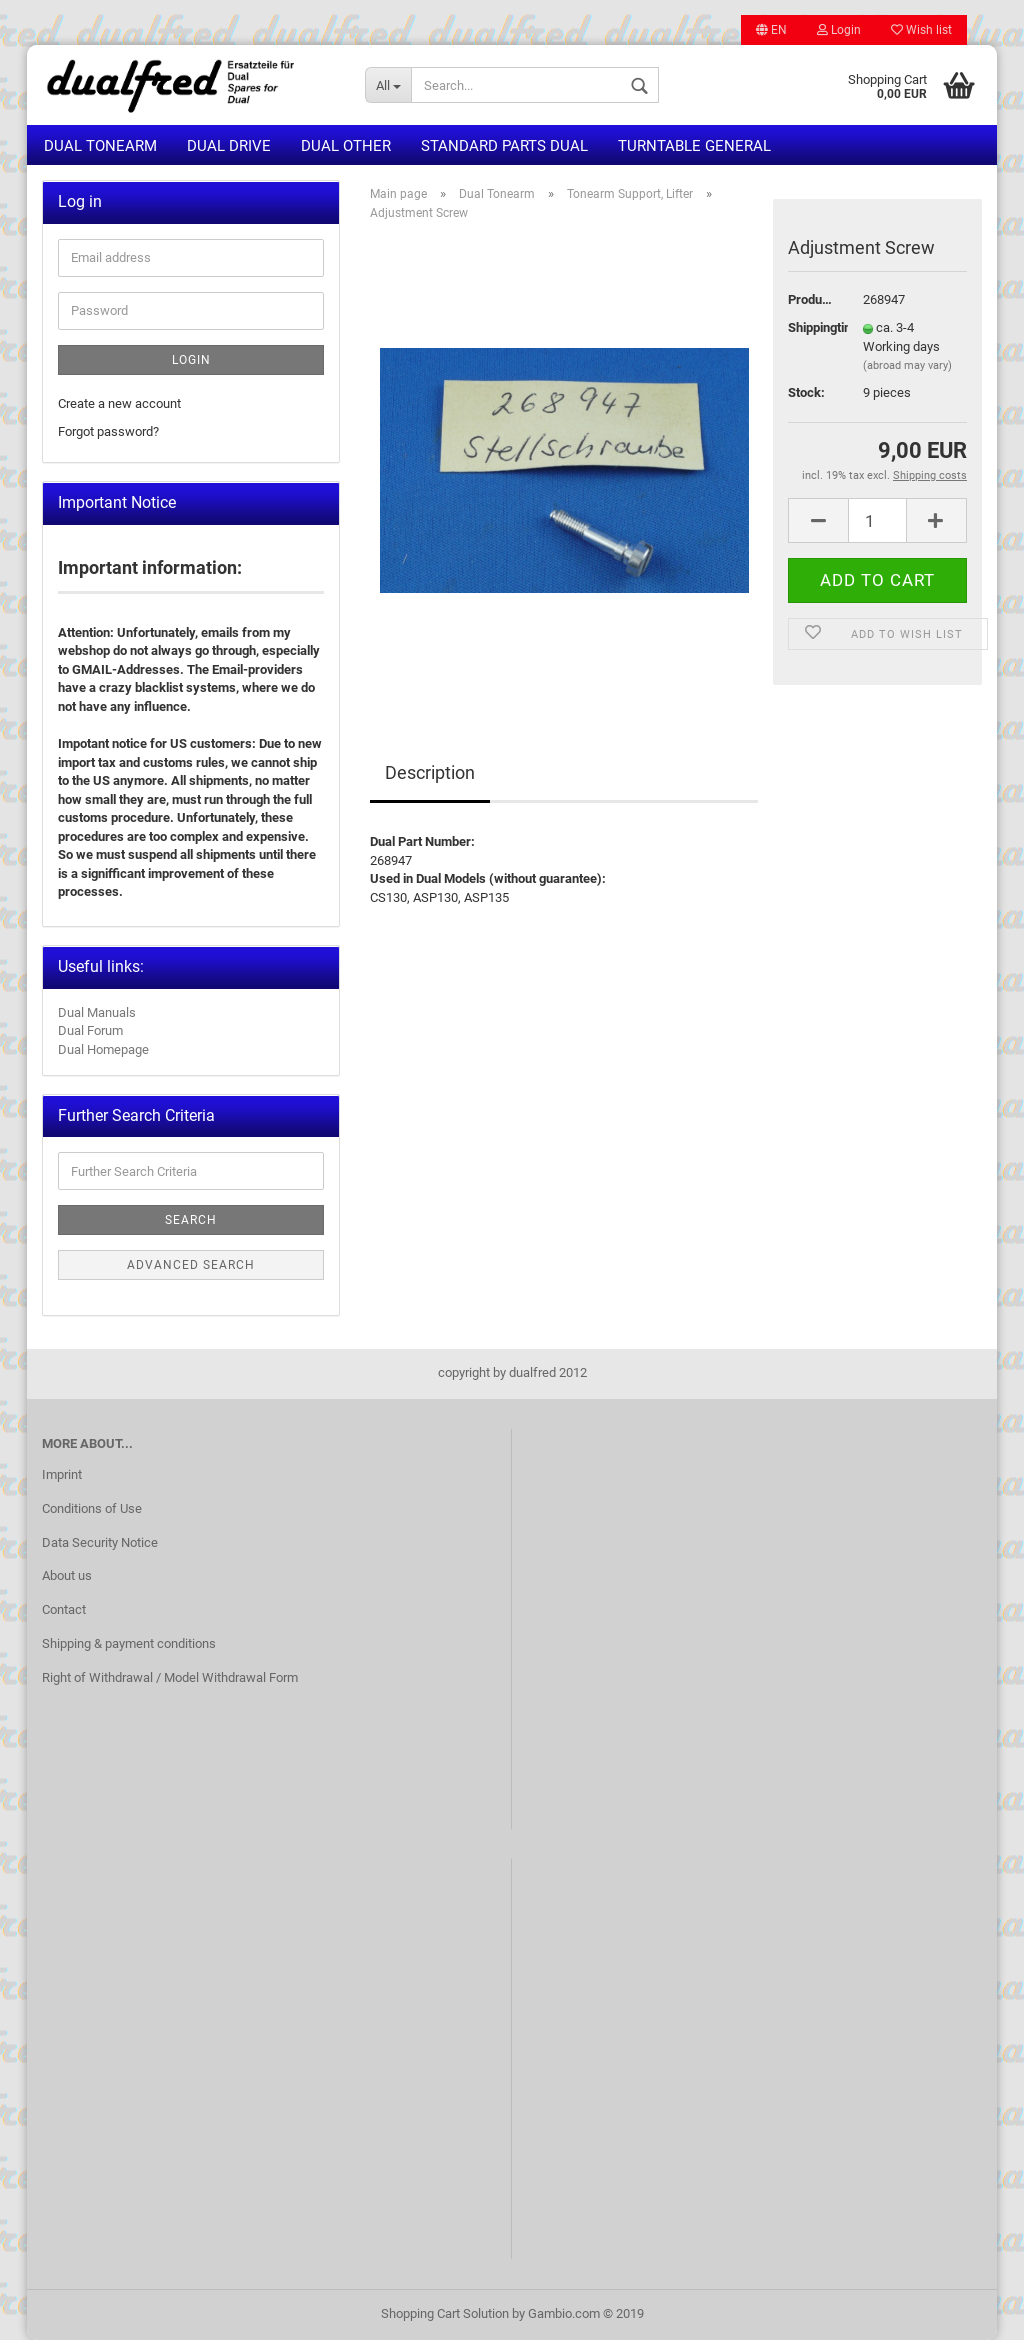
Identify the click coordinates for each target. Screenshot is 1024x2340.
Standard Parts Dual (504, 146)
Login (839, 30)
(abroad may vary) (907, 365)
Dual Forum (90, 1030)
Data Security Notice (100, 1542)
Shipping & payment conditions (129, 1643)
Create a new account (119, 403)
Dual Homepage (103, 1049)
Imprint (62, 1474)
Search (191, 1220)
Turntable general (694, 146)
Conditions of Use (92, 1508)
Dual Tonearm (100, 146)
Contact (64, 1609)
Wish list (921, 30)
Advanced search (191, 1265)
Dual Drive (229, 146)
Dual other (346, 146)
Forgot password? (108, 431)
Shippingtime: (810, 327)
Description (430, 772)
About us (67, 1575)
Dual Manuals (97, 1012)
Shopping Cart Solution (445, 2313)
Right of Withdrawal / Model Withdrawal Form (170, 1677)
